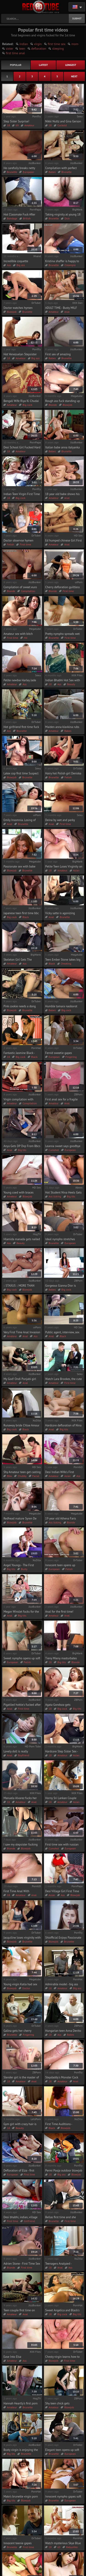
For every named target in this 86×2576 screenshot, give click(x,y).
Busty (24, 1569)
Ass (9, 265)
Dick (66, 218)
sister (9, 48)
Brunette (12, 172)
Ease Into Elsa (12, 2357)
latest (43, 65)
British (27, 218)
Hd (25, 637)
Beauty (71, 684)
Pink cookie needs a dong (19, 1006)
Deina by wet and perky (60, 820)
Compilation (28, 591)
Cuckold (62, 125)
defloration (38, 48)
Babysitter (72, 2547)
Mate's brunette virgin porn (20, 2496)
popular (16, 65)
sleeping (58, 48)
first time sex (56, 44)
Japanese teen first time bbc (21, 913)
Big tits (22, 1150)
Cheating (66, 963)
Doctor (26, 1988)
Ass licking (55, 1196)
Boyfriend (23, 1755)
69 (17, 125)
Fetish (10, 544)
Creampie (69, 265)
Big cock (27, 405)
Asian (76, 870)
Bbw (9, 1476)
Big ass (21, 265)
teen (22, 48)
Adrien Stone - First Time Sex (21, 2264)
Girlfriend (29, 2221)
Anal (66, 311)
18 (8, 125)
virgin (38, 44)
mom (74, 44)
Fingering (71, 1057)
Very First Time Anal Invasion (21, 1332)
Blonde (53, 405)
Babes (52, 172)
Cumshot (54, 1150)
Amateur (29, 125)
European (28, 172)
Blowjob (12, 311)
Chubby (22, 1476)
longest (70, 65)
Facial (35, 1476)
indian (23, 44)
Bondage (12, 218)
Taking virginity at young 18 (62, 214)
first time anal (15, 53)
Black (25, 917)
